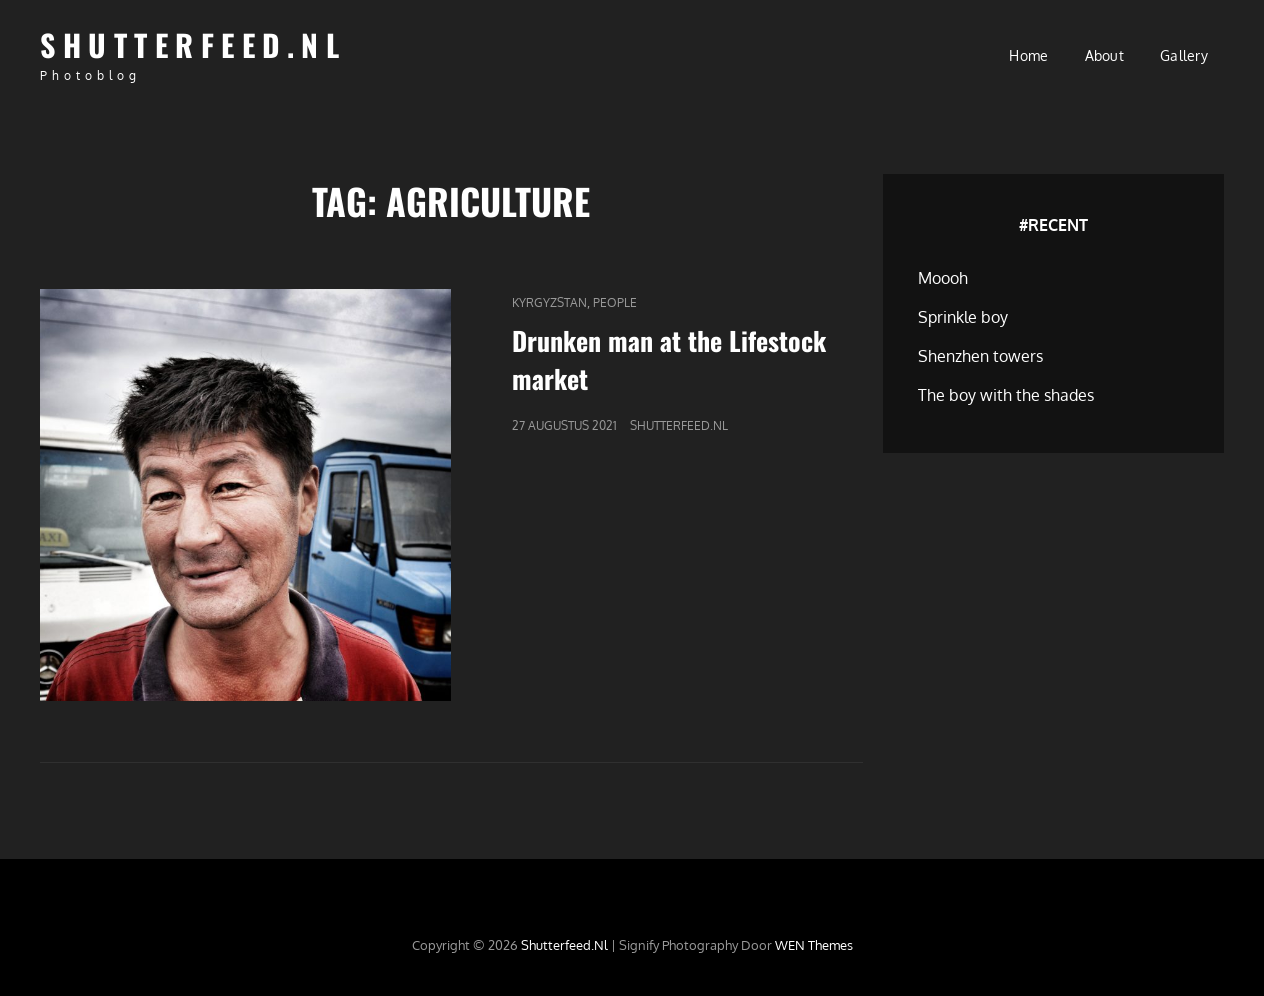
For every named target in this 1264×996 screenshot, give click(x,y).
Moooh (943, 278)
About (1104, 55)
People (615, 302)
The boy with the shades (1006, 395)
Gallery (1184, 55)
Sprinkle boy (963, 317)
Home (1028, 55)
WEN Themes (814, 945)
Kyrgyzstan (549, 302)
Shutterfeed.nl (193, 44)
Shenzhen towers (980, 356)
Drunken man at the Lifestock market (669, 359)
